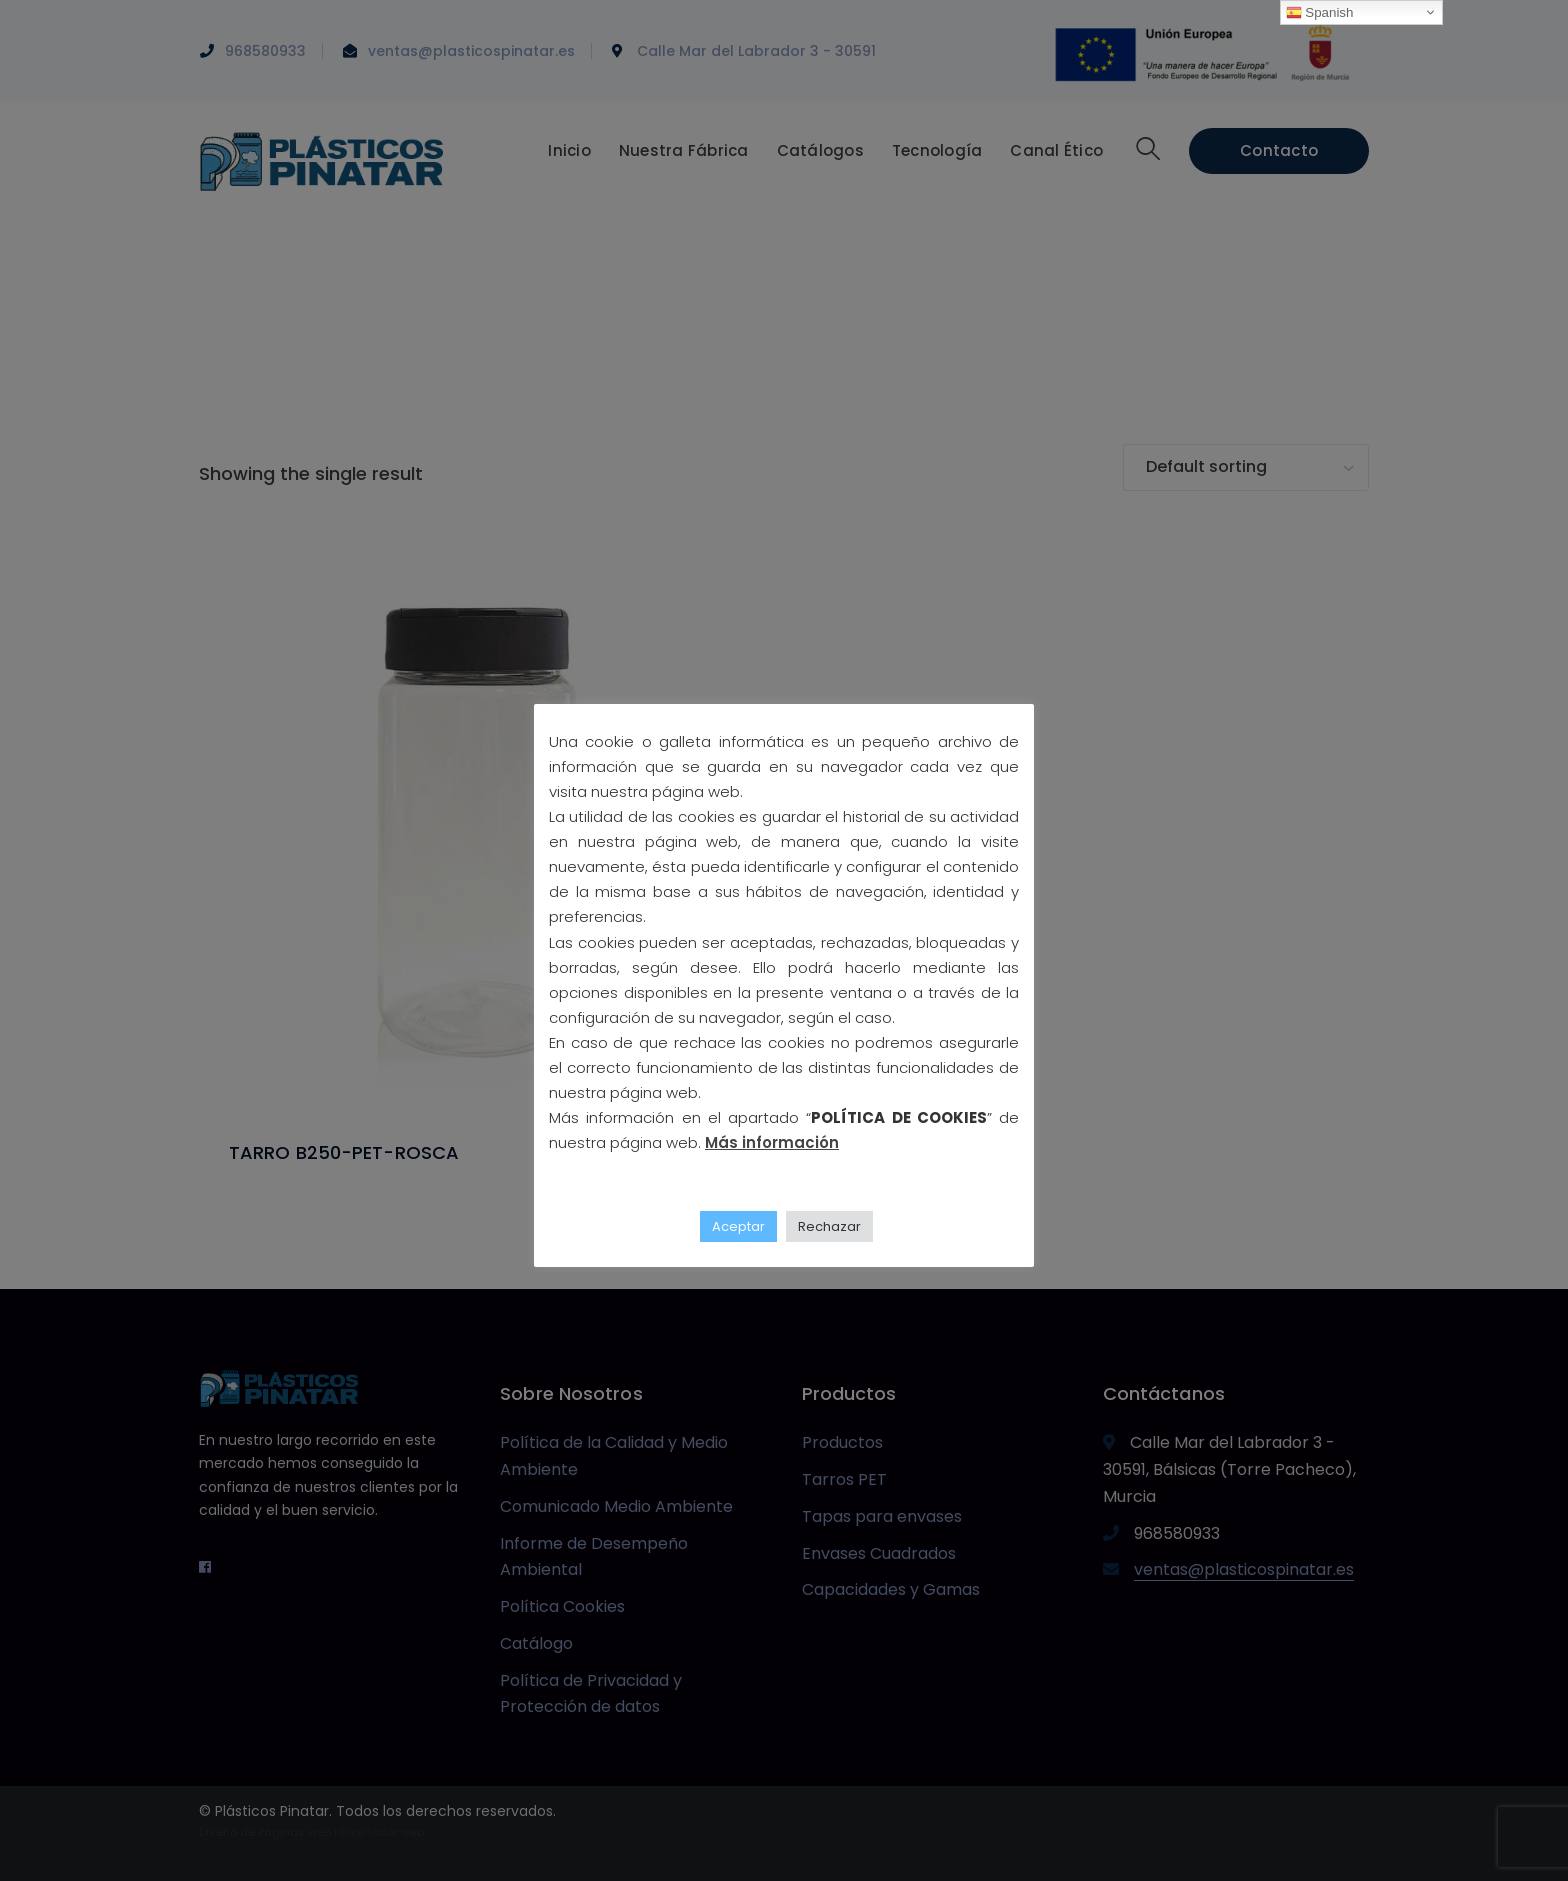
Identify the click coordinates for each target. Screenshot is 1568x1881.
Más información (772, 1142)
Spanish (1320, 13)
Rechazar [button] (829, 1226)
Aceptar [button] (738, 1226)
